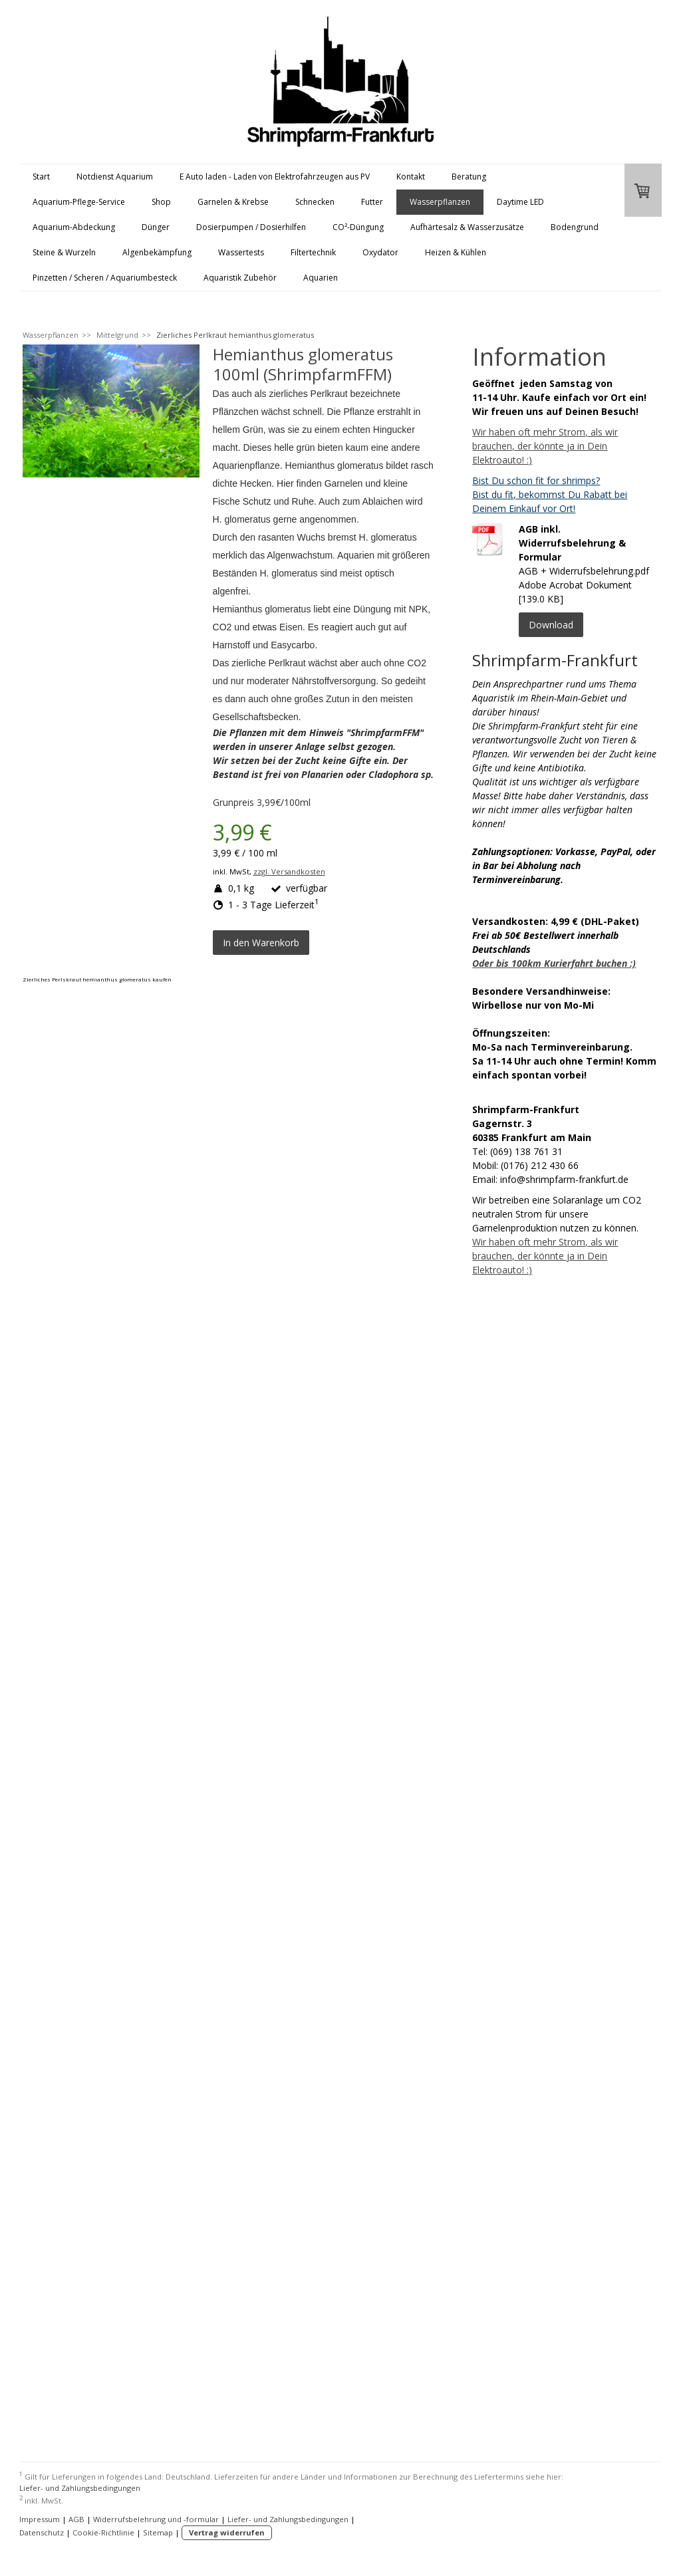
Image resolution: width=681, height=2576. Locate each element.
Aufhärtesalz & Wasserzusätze (467, 227)
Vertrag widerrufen (227, 2532)
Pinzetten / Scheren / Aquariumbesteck (105, 277)
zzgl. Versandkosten (289, 871)
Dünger (156, 227)
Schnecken (315, 201)
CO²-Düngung (358, 227)
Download (551, 624)
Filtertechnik (313, 252)
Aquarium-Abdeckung (74, 227)
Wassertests (241, 252)
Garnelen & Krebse (233, 201)
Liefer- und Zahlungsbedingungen (79, 2488)
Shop (161, 201)
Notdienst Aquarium (114, 176)
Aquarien (320, 277)
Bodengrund (575, 227)
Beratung (469, 176)
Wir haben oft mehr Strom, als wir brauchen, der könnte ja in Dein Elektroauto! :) (545, 446)
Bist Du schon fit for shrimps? (536, 480)
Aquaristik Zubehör (240, 277)
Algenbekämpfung (157, 252)
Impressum (39, 2519)
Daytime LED (520, 201)
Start (41, 176)
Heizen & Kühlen (455, 252)
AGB (76, 2519)
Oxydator (380, 252)
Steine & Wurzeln (64, 252)
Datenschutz (41, 2532)
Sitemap (158, 2532)
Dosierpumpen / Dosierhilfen (251, 227)
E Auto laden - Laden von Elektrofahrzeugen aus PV (275, 176)
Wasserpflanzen (440, 201)
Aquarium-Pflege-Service (79, 201)
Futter (372, 201)
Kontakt (410, 176)
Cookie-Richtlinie (103, 2532)
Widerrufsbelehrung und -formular (156, 2519)
